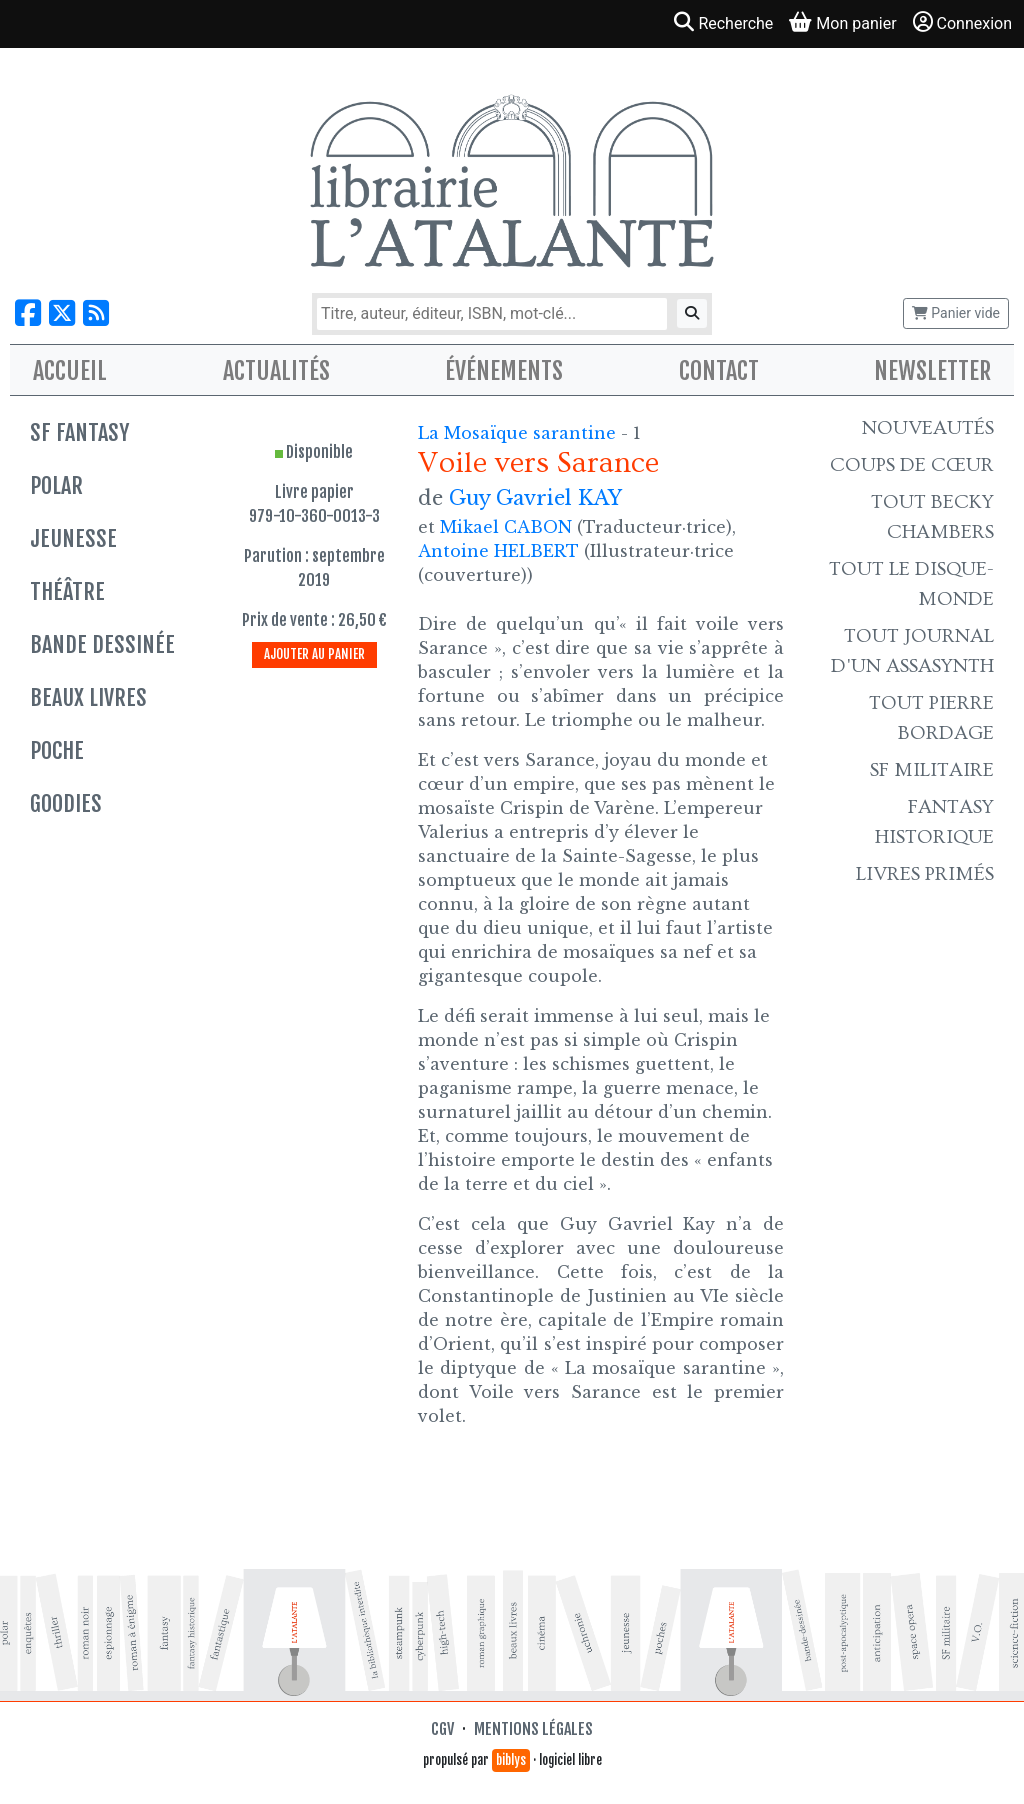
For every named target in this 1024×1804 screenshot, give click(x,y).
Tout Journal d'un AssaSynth (912, 651)
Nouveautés (928, 428)
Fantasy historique (934, 822)
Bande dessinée (102, 644)
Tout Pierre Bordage (931, 718)
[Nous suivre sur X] (62, 313)
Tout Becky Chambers (932, 517)
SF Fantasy (79, 432)
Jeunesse (73, 538)
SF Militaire (932, 770)
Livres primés (925, 874)
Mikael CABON (506, 527)
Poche (57, 750)
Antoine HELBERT (498, 551)
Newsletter (932, 371)
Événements (504, 371)
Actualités (276, 371)
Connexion (962, 22)
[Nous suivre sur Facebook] (28, 313)
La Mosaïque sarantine (519, 433)
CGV (442, 1729)
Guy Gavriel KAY (535, 498)
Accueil (70, 371)
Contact (719, 371)
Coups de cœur (912, 465)
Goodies (66, 803)
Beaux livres (88, 697)
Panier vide (956, 313)
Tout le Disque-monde (911, 584)
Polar (56, 485)
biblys (511, 1760)
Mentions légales (533, 1729)
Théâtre (67, 591)
